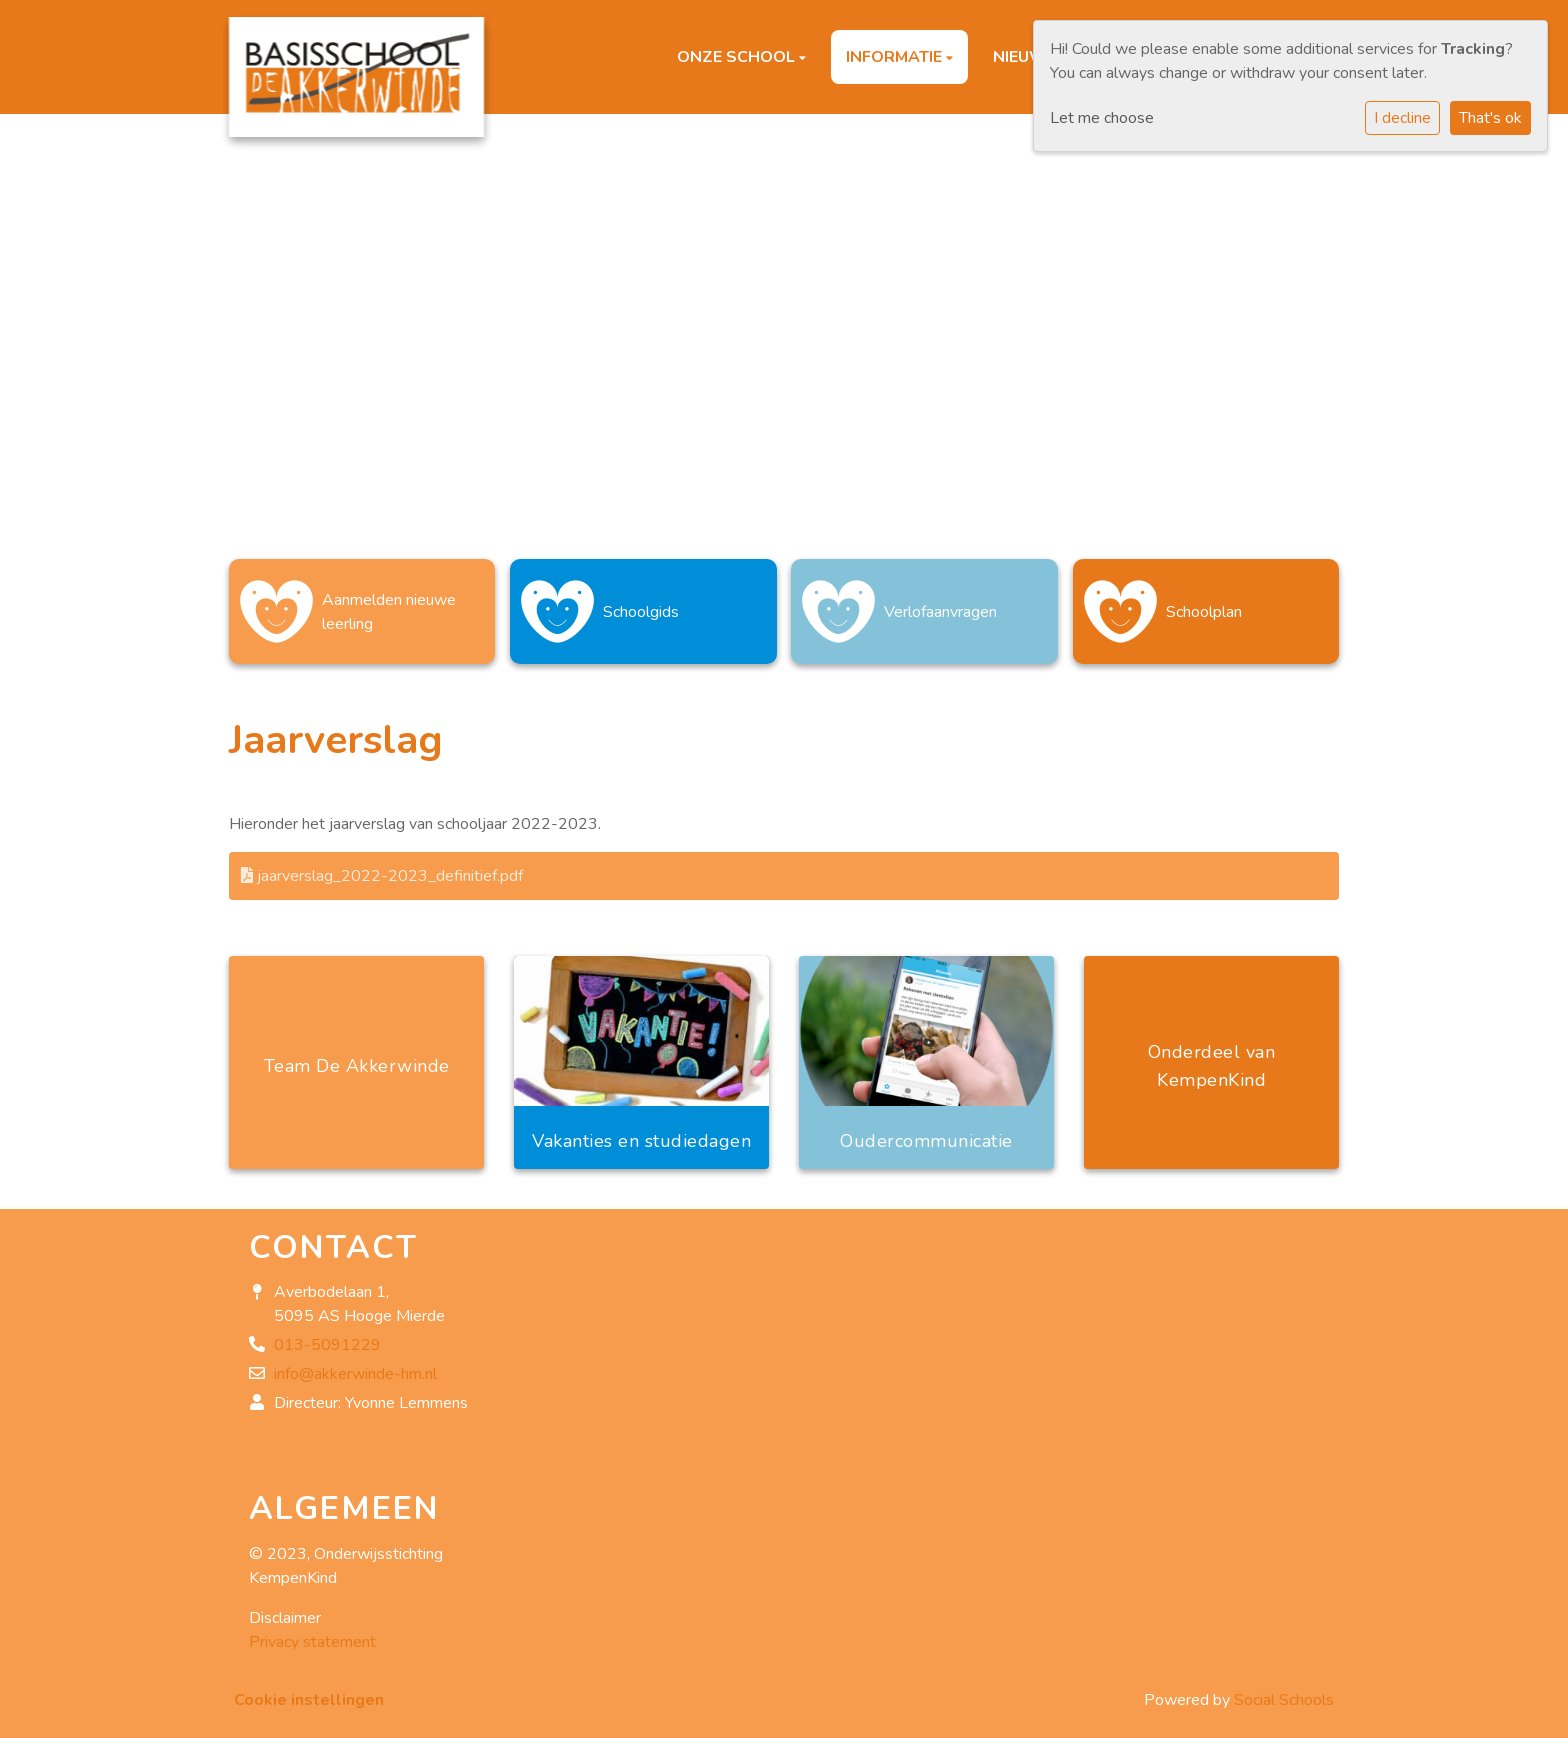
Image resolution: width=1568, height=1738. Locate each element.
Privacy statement (312, 1632)
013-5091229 (327, 1336)
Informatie (896, 57)
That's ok (1490, 118)
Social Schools (1284, 1690)
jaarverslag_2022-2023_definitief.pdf (382, 866)
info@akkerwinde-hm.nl (355, 1365)
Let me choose (1102, 118)
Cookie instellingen (309, 1690)
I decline (1402, 118)
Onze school (738, 57)
